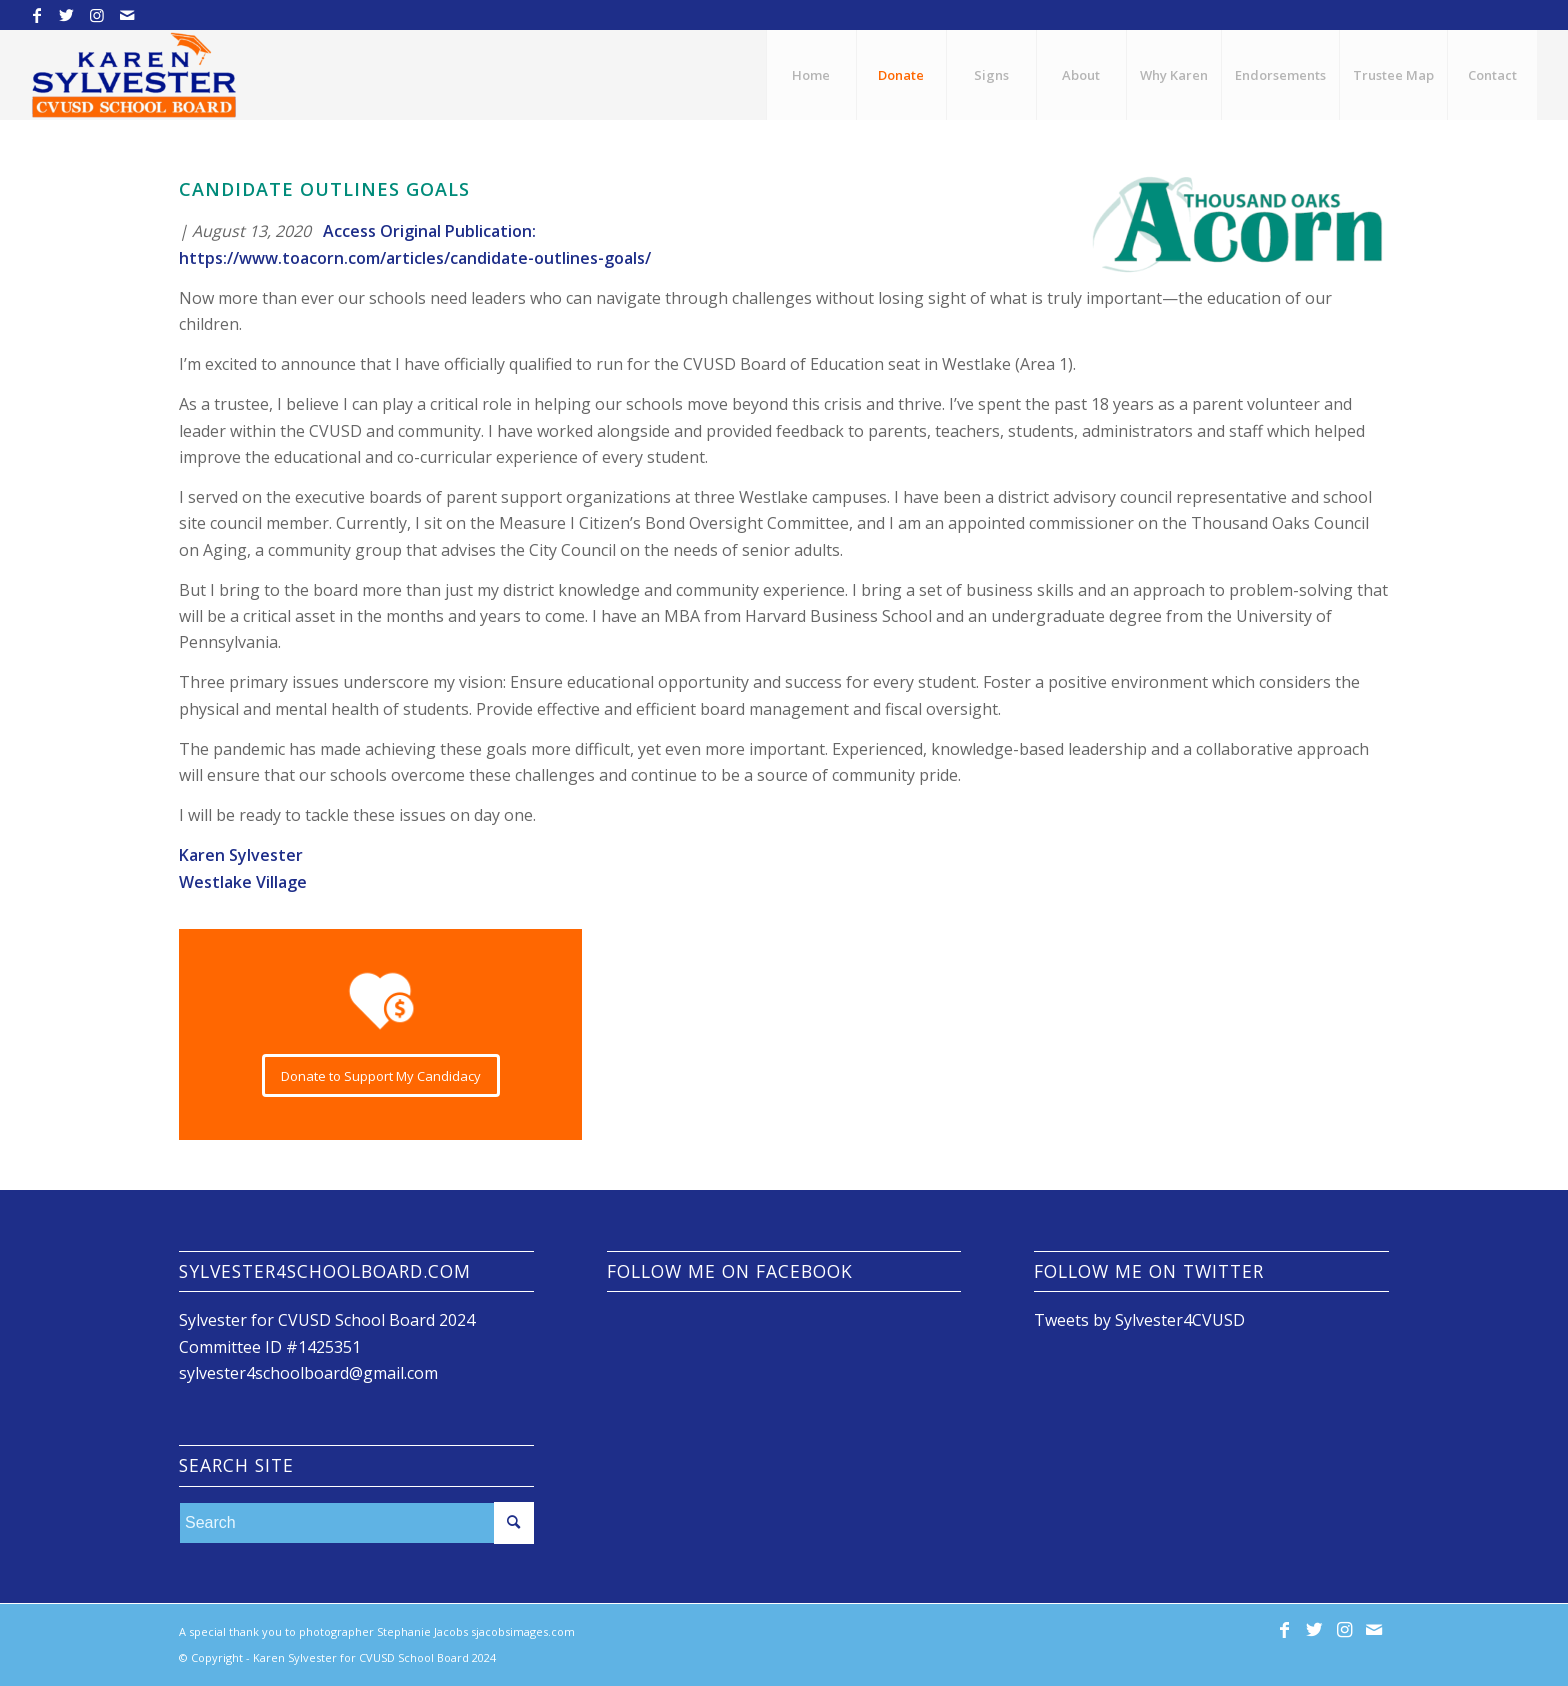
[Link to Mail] (127, 15)
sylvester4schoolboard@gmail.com (308, 1373)
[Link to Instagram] (96, 15)
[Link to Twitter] (66, 15)
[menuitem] (811, 75)
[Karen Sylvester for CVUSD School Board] (134, 75)
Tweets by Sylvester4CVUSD (1139, 1320)
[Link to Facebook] (36, 15)
